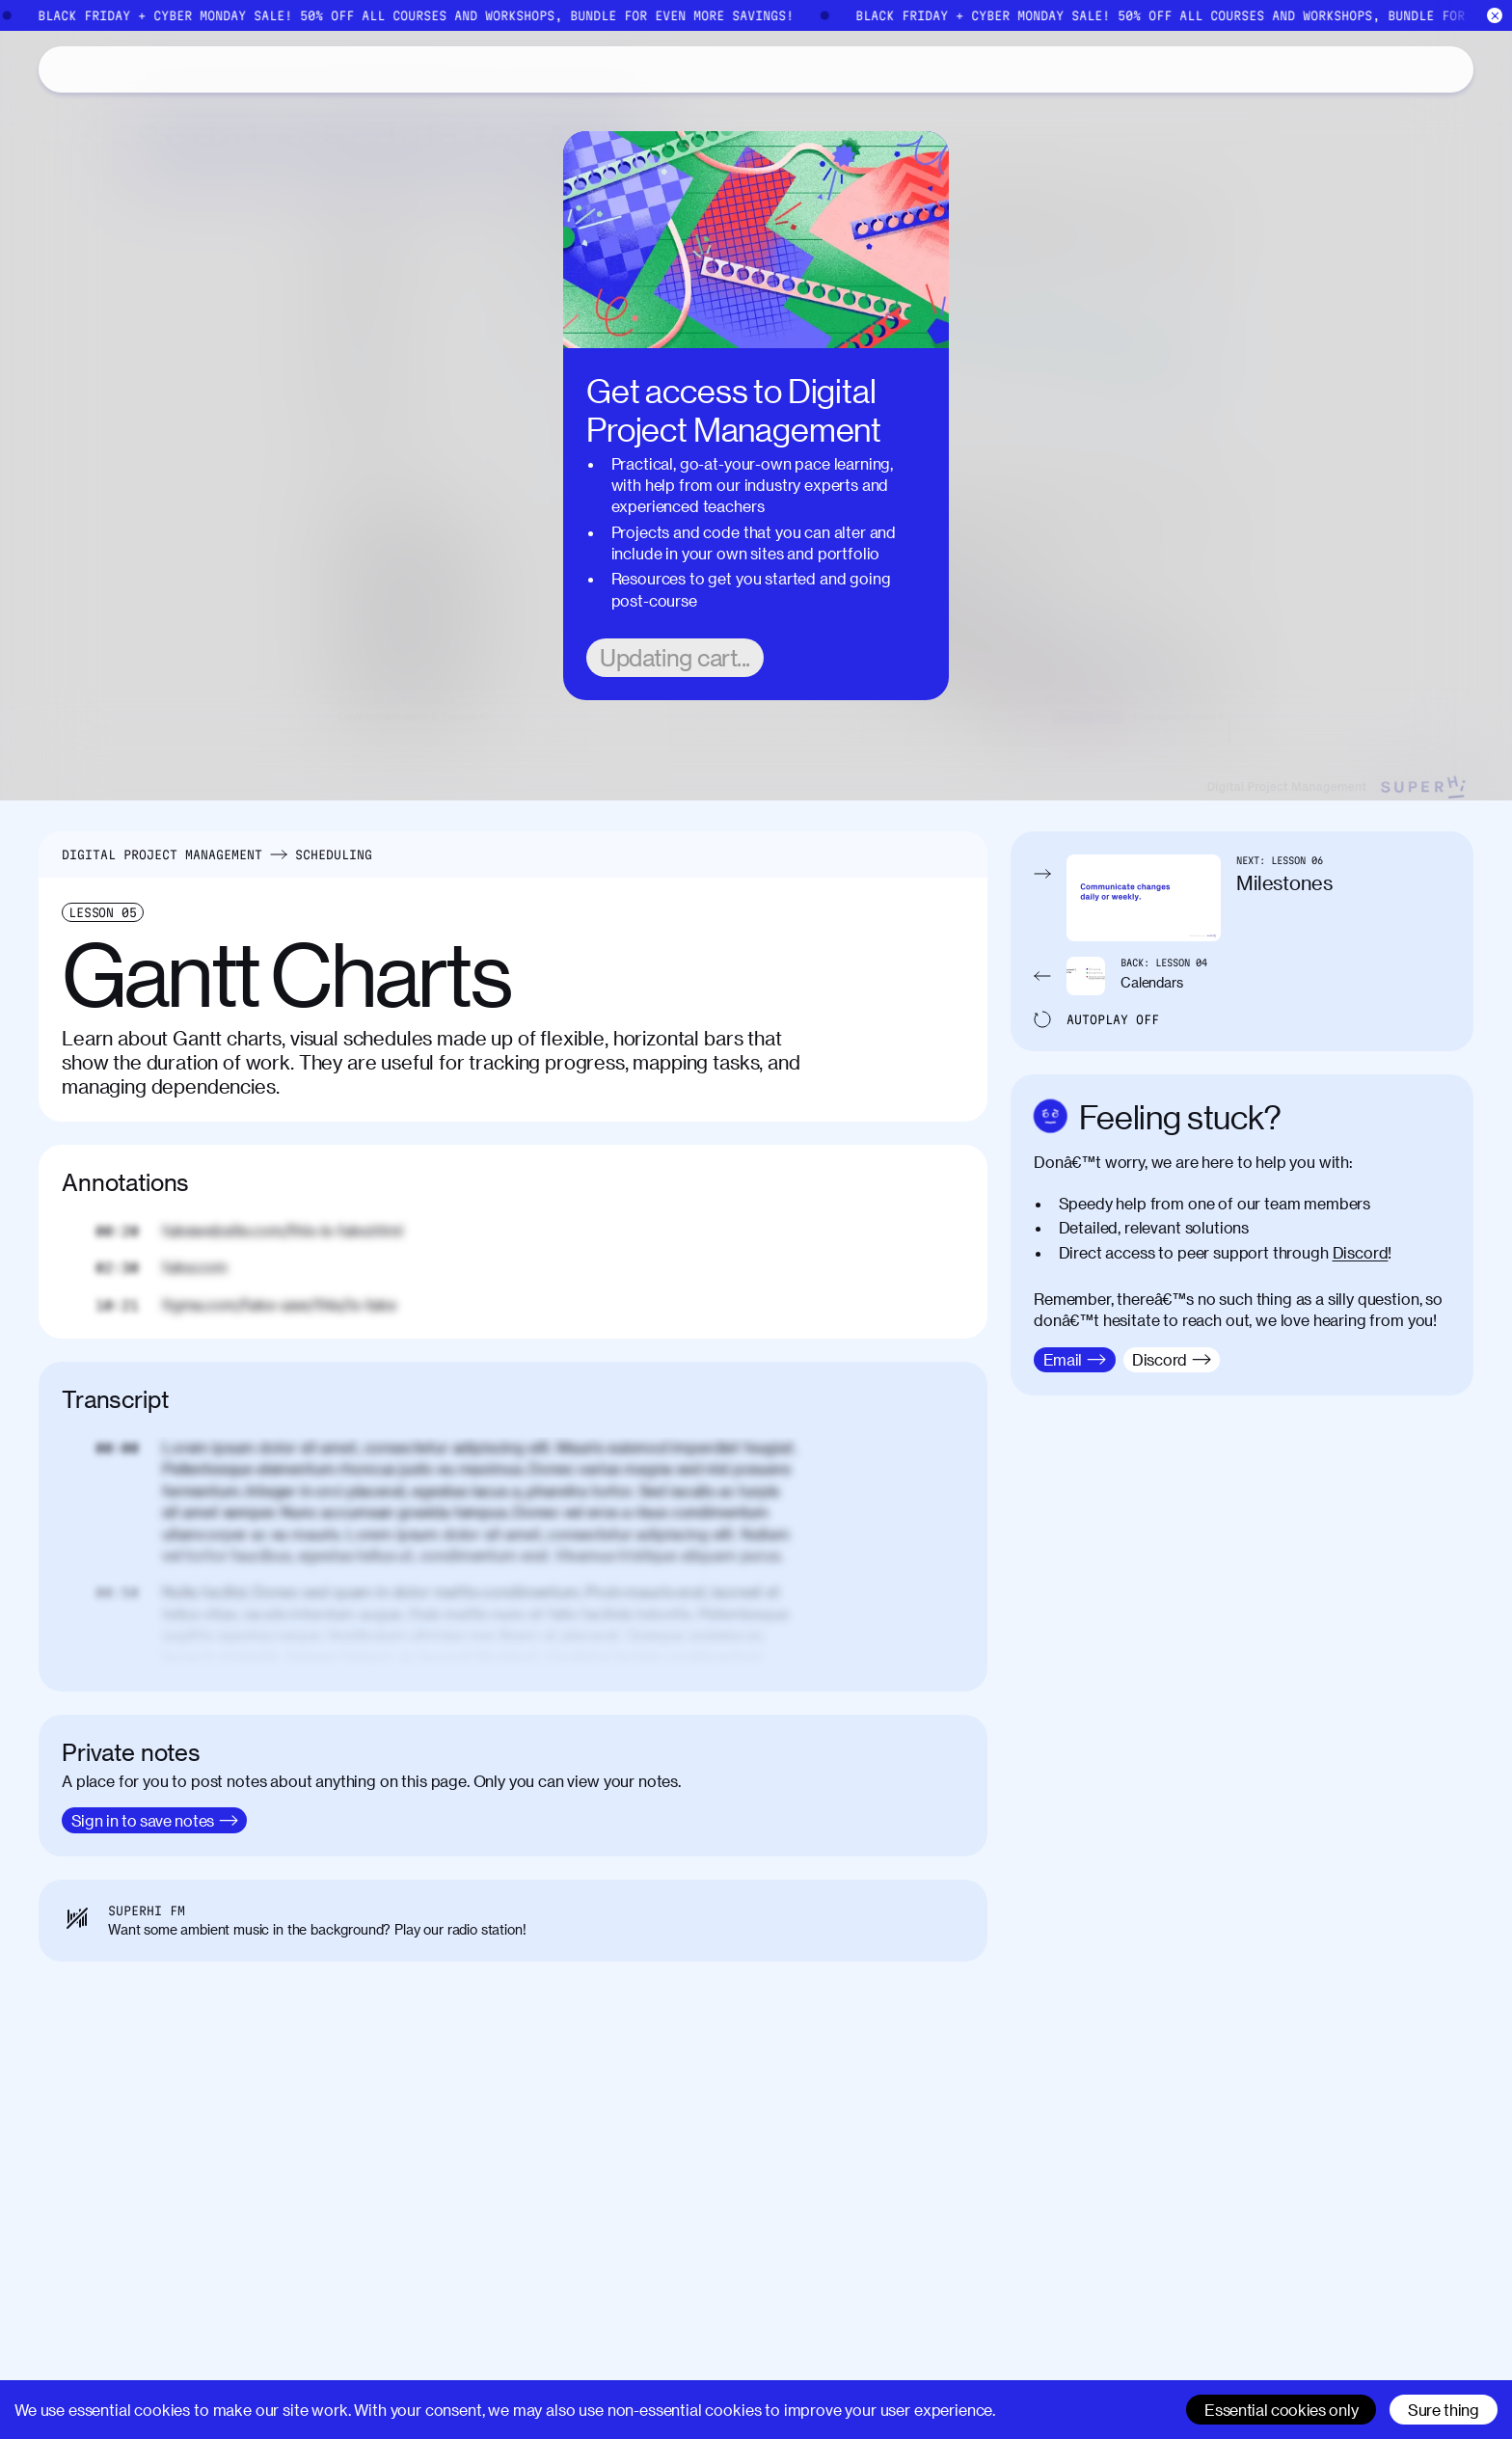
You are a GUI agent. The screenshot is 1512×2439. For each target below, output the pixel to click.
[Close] (1495, 16)
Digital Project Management (162, 854)
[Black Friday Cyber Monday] (756, 15)
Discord (1361, 1252)
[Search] (1271, 69)
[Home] (61, 69)
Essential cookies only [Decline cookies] (1281, 2409)
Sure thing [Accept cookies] (1443, 2409)
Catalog (132, 69)
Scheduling (333, 854)
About (218, 68)
